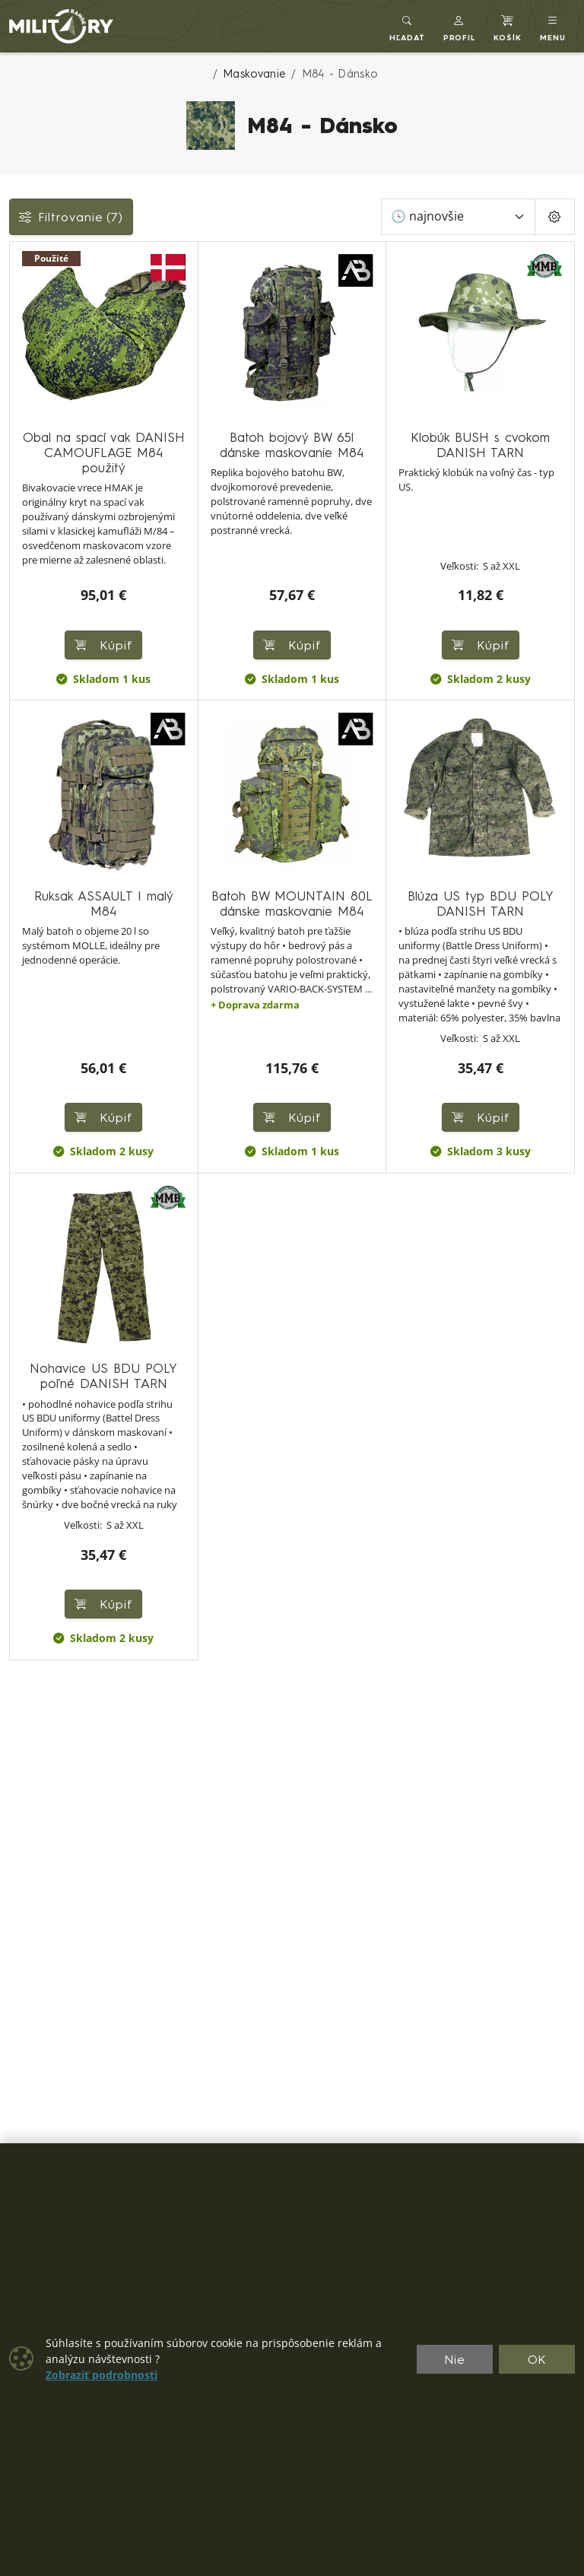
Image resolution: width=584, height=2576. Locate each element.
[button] (459, 26)
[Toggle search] (407, 26)
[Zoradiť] (458, 216)
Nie (454, 2359)
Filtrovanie (71, 217)
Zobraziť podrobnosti (101, 2375)
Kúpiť (480, 645)
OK (537, 2359)
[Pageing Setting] (554, 216)
